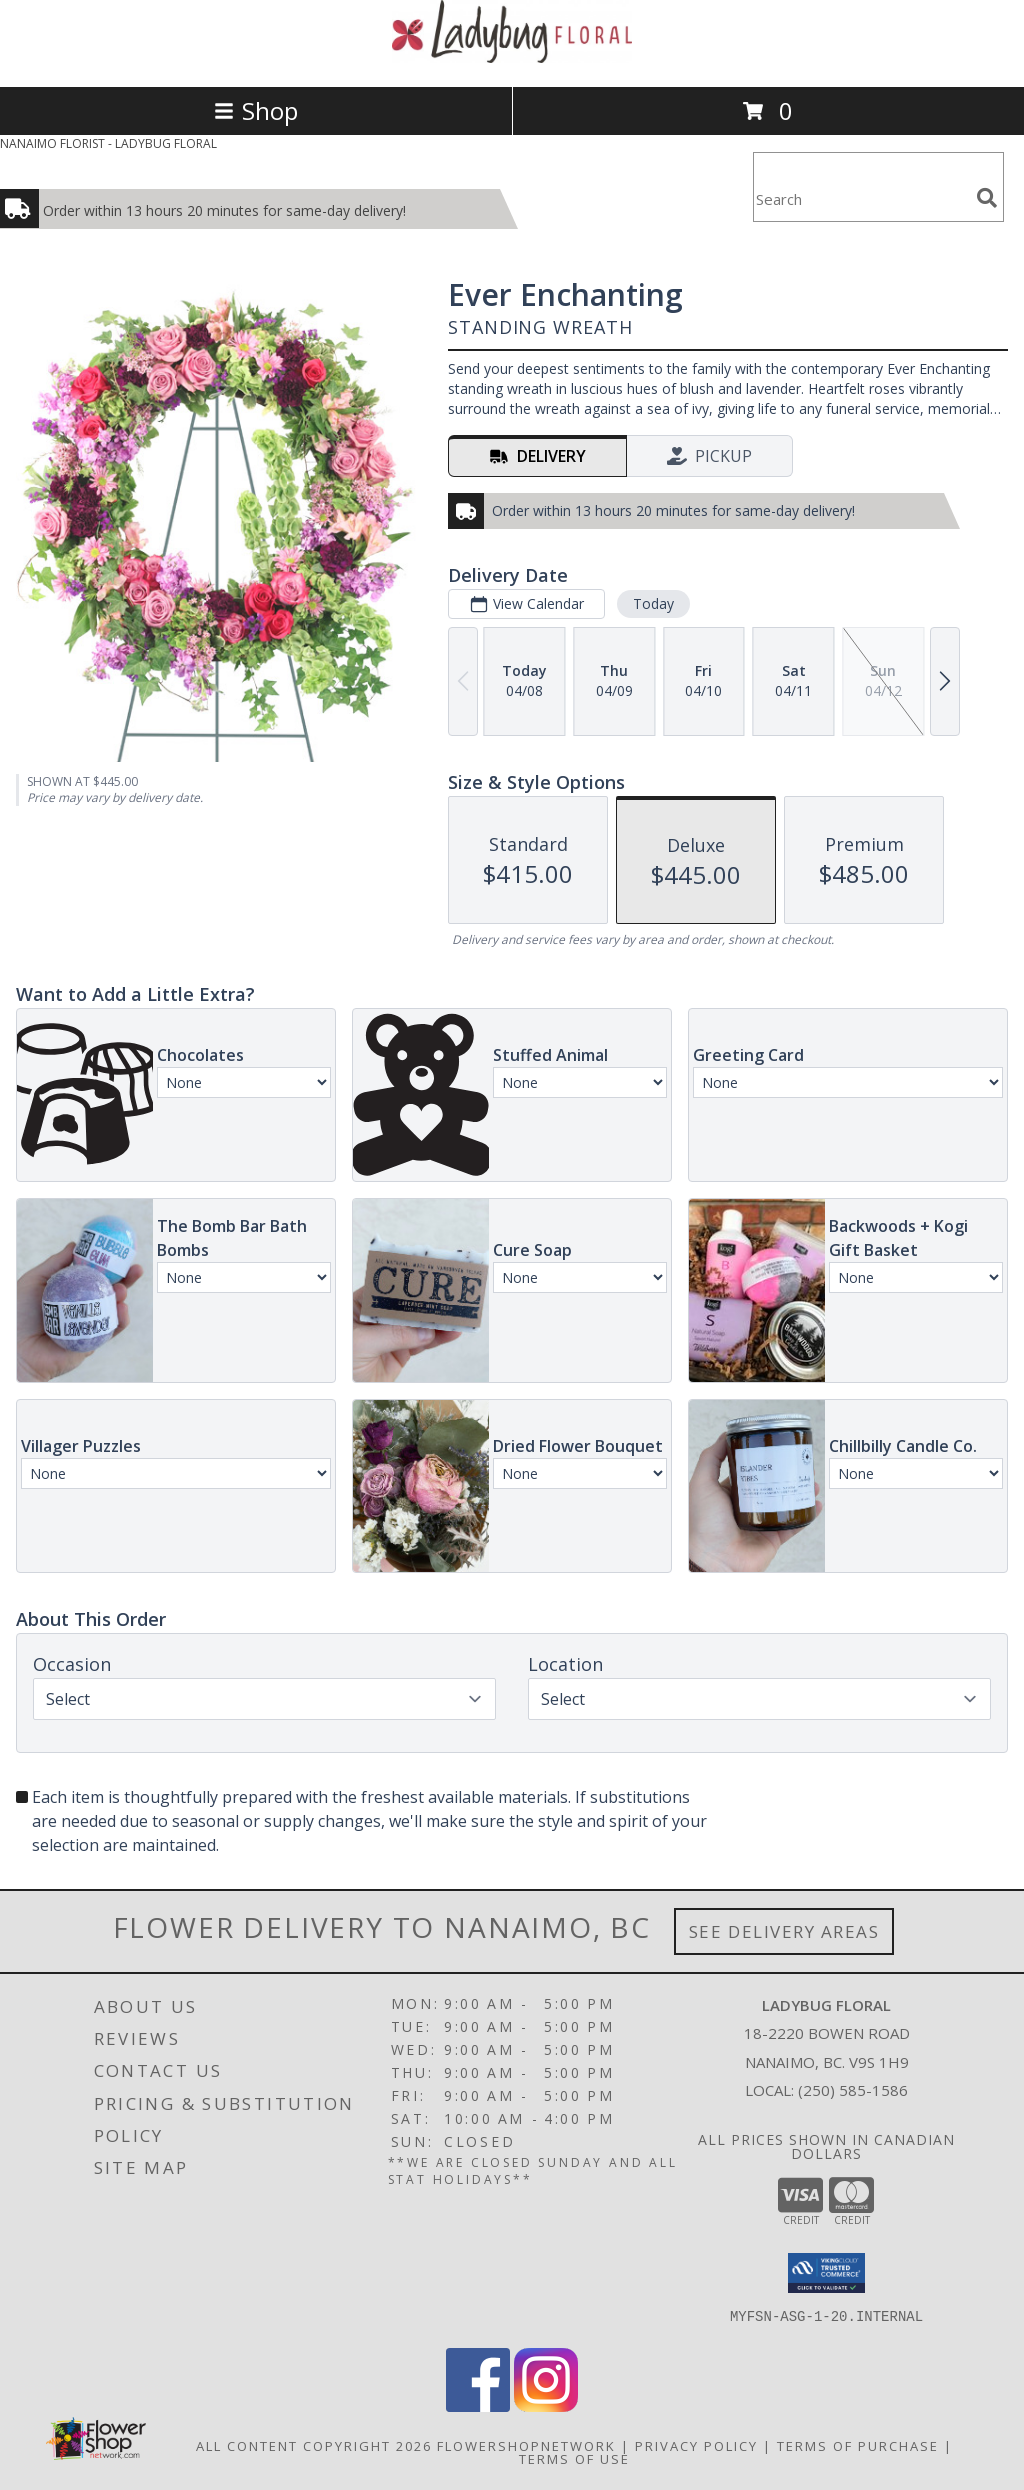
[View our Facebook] (478, 2406)
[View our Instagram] (546, 2406)
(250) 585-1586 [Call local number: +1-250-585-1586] (853, 2090)
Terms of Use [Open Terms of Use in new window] (574, 2459)
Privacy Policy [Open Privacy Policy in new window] (696, 2446)
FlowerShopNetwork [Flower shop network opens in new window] (526, 2446)
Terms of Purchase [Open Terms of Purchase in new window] (858, 2446)
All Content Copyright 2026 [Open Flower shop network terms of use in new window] (314, 2446)
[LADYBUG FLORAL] (512, 57)
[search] (987, 198)
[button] (826, 2273)
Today (653, 603)
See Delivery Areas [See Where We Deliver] (784, 1931)
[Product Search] (861, 199)
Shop (256, 110)
